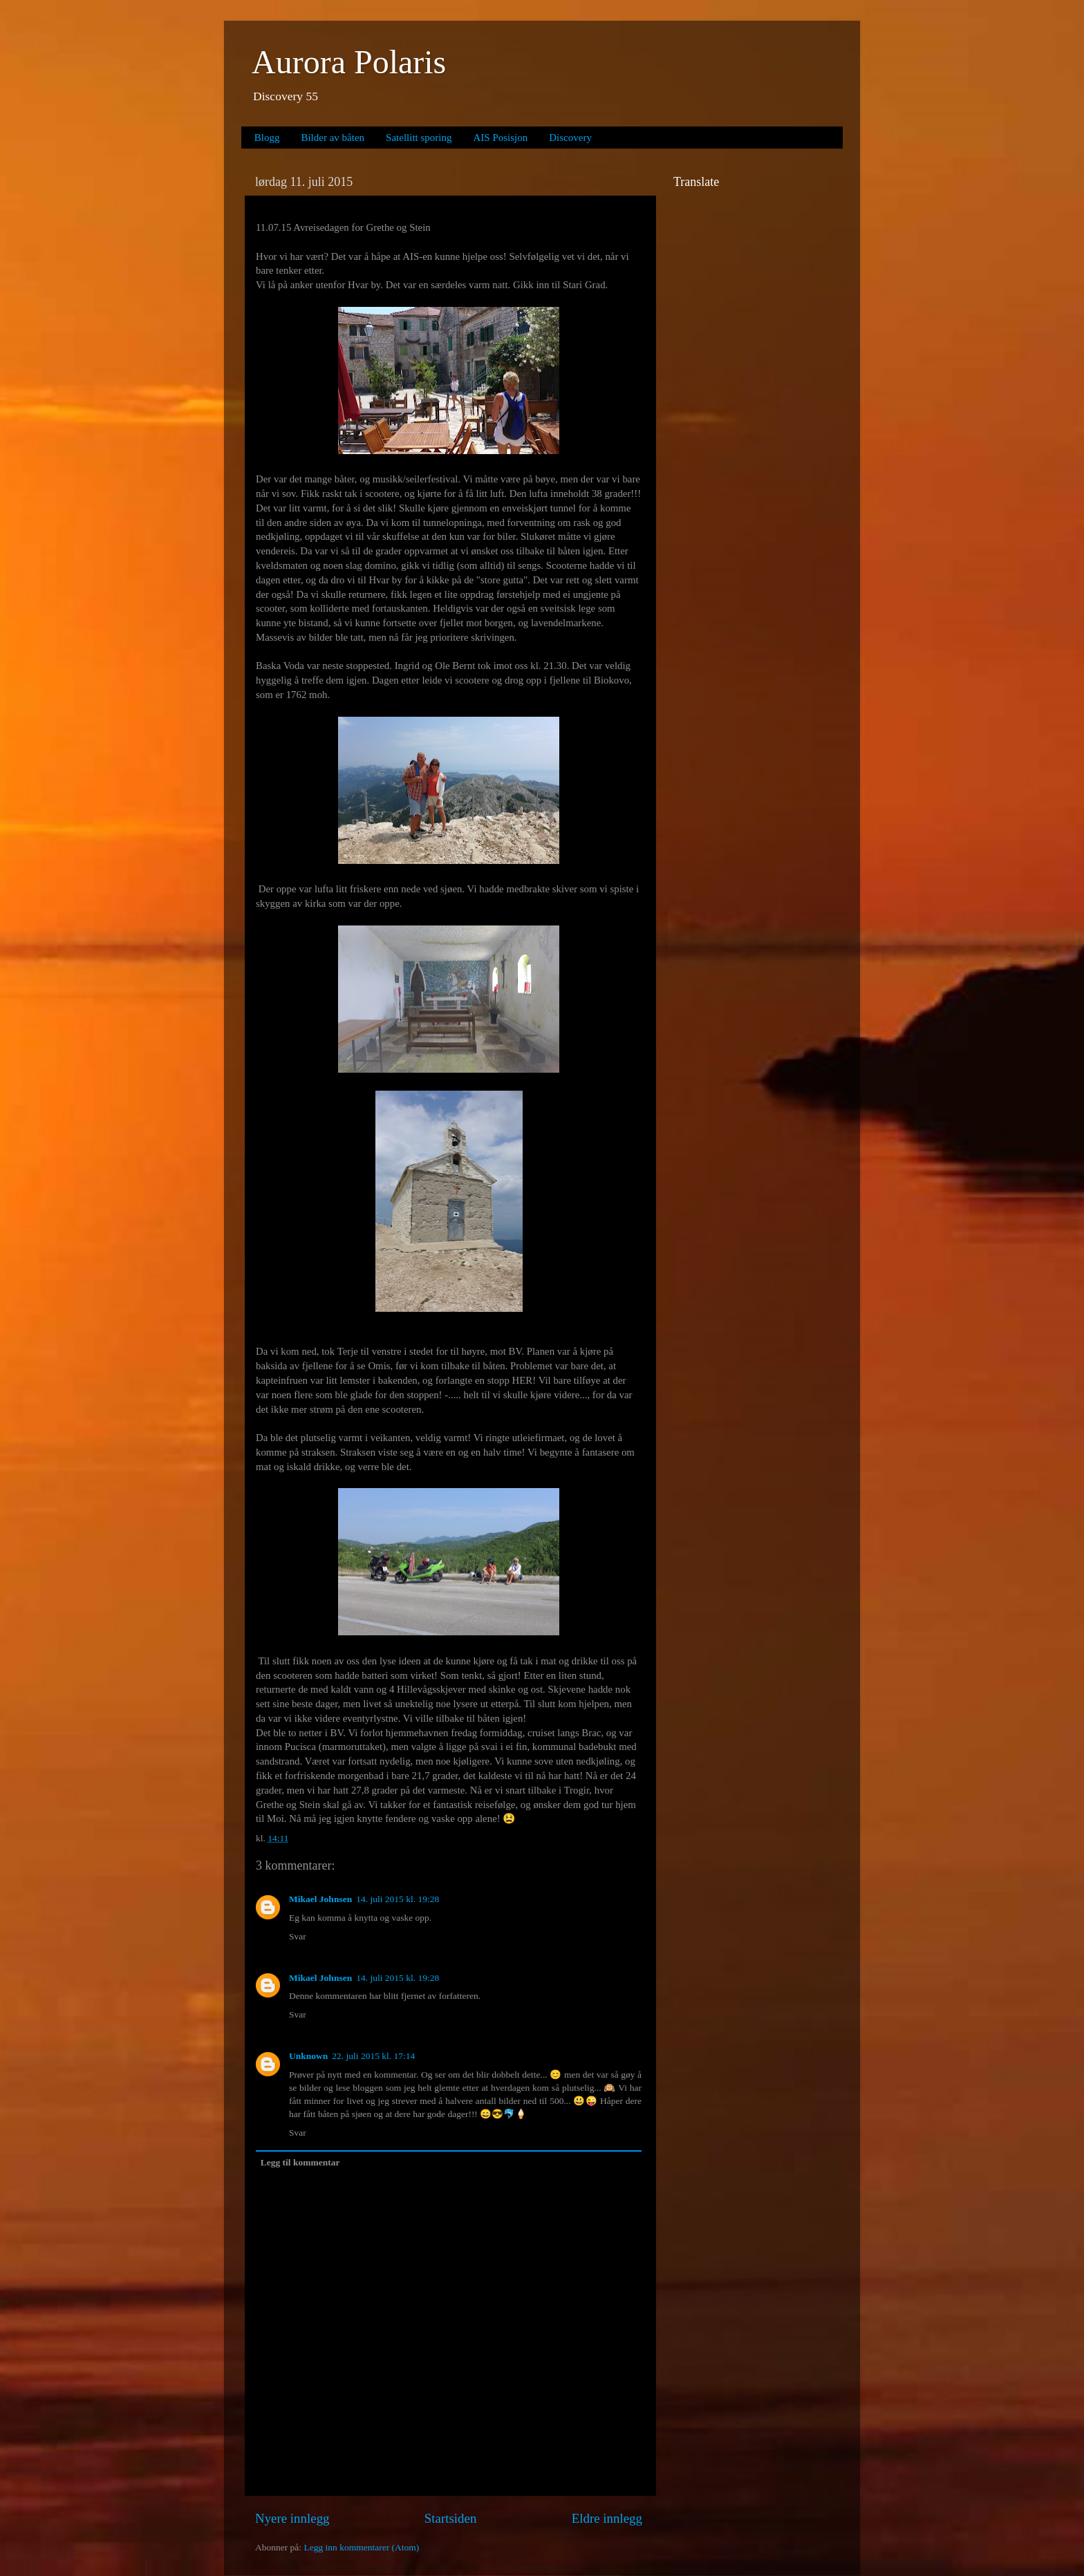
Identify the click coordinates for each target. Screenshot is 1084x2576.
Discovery (570, 137)
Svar (297, 1936)
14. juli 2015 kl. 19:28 (397, 1899)
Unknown (308, 2056)
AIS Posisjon (501, 137)
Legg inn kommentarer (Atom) (361, 2547)
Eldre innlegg (607, 2518)
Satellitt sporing (418, 137)
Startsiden (450, 2518)
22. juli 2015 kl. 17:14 (373, 2056)
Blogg (267, 137)
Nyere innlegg (292, 2518)
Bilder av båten (332, 137)
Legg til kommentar (300, 2162)
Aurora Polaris (349, 62)
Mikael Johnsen (320, 1899)
